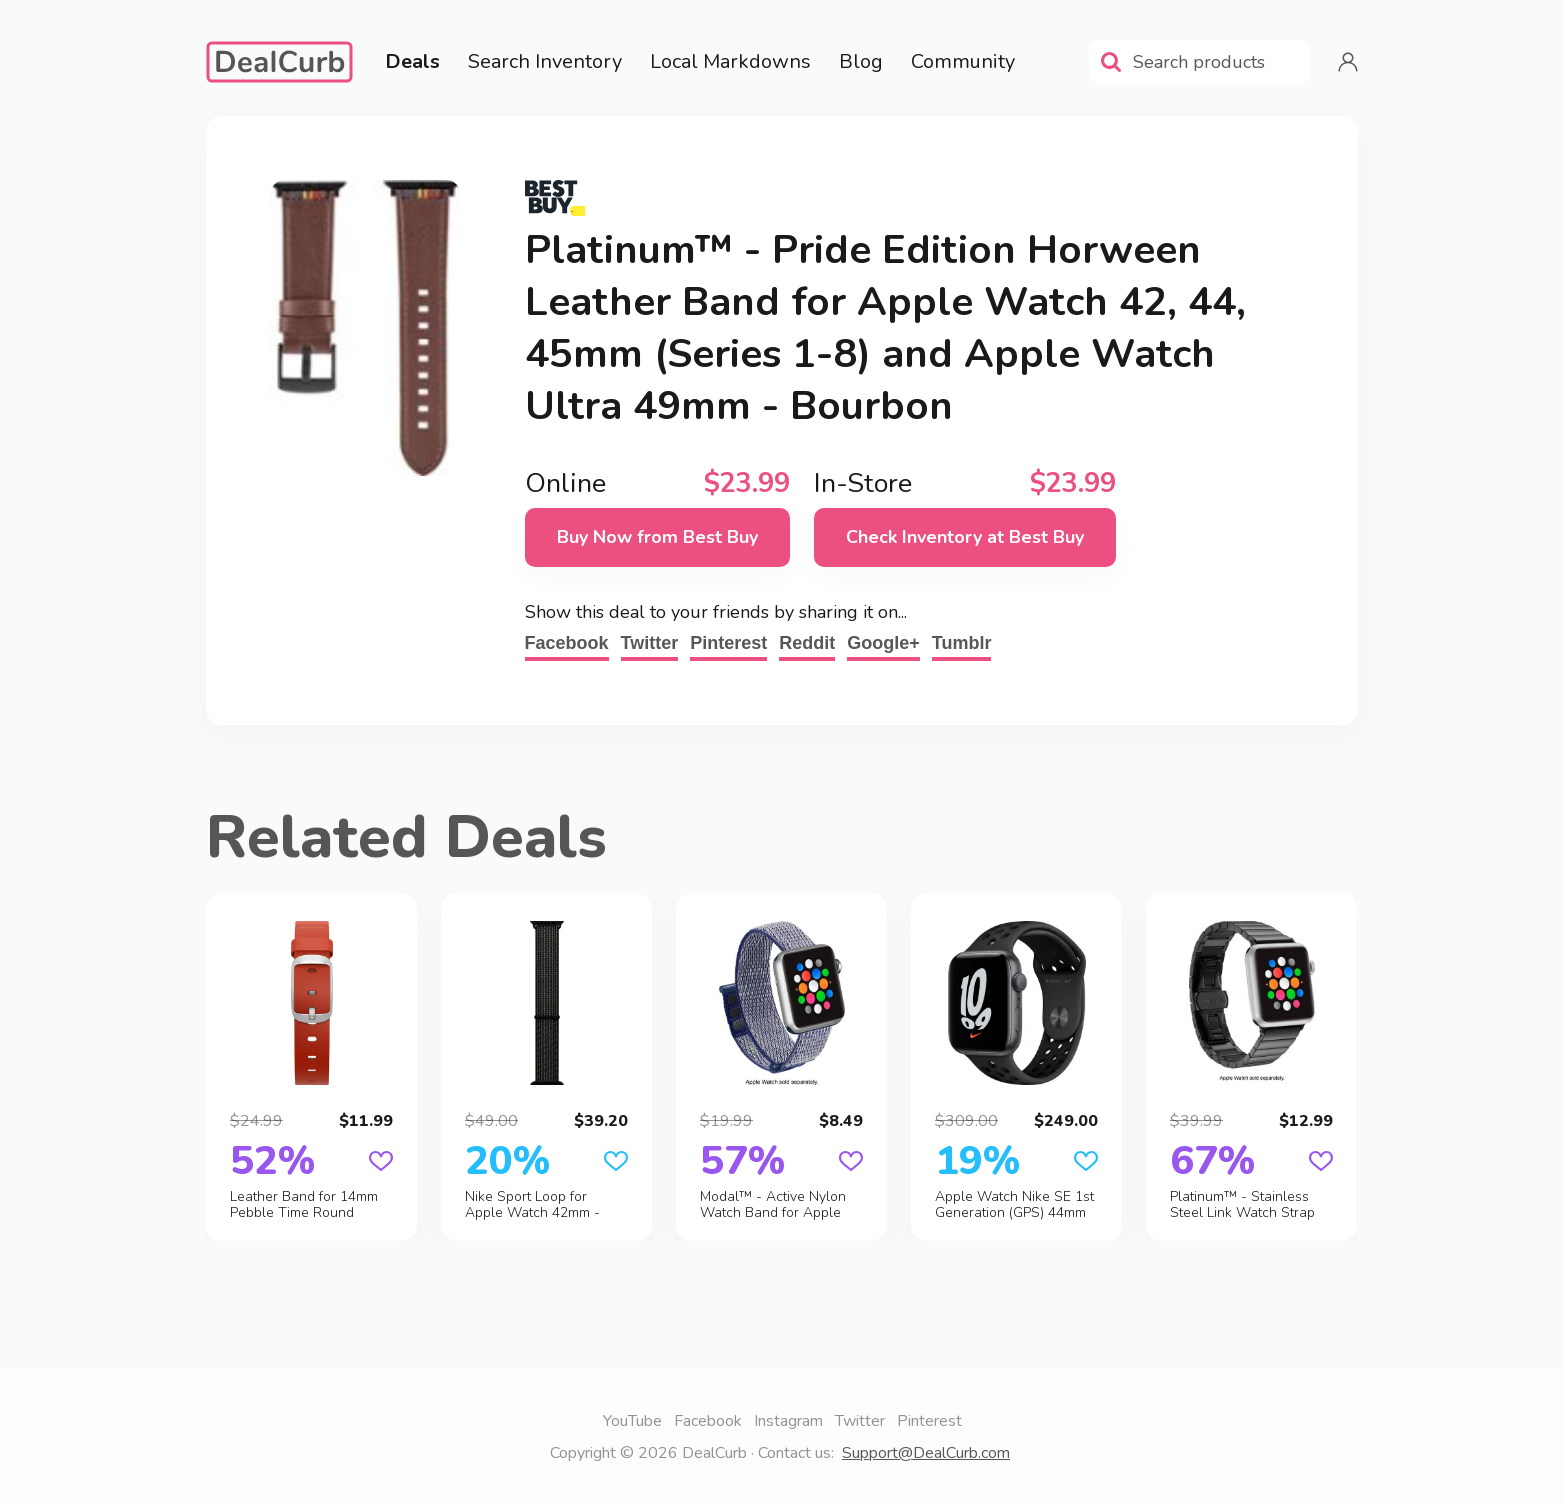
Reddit (807, 643)
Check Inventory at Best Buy (965, 537)
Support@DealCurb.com (926, 1453)
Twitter (650, 643)
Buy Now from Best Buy (657, 537)
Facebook (567, 643)
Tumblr (962, 643)
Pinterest (728, 643)
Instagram (788, 1421)
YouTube (632, 1421)
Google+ (883, 643)
